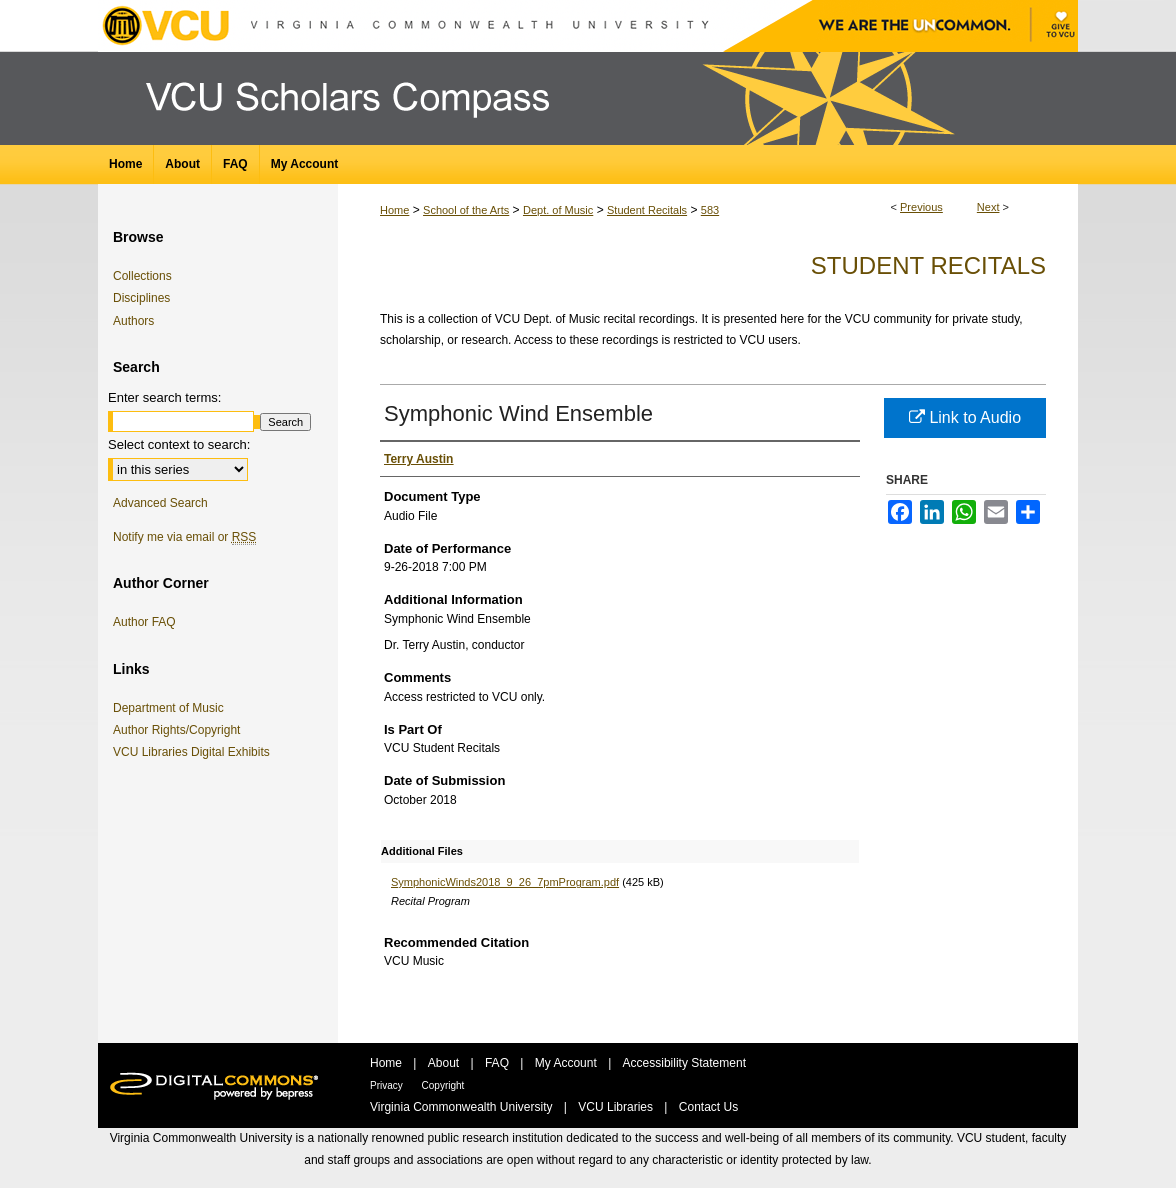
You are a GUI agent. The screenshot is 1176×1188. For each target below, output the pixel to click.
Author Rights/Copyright (180, 730)
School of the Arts (466, 210)
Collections (142, 276)
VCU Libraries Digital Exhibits (195, 752)
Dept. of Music (558, 210)
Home (394, 210)
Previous (921, 207)
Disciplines (141, 298)
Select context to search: (179, 444)
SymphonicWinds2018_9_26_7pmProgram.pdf (505, 882)
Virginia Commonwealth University (463, 1107)
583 (710, 210)
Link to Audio (965, 417)
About (445, 1063)
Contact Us (708, 1107)
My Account (567, 1063)
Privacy (388, 1085)
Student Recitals (647, 210)
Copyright (443, 1085)
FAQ (498, 1063)
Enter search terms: (164, 397)
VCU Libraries (617, 1107)
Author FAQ (144, 622)
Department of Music (172, 708)
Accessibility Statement (684, 1063)
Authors (133, 321)
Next (988, 207)
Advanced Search (160, 503)
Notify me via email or (184, 537)
